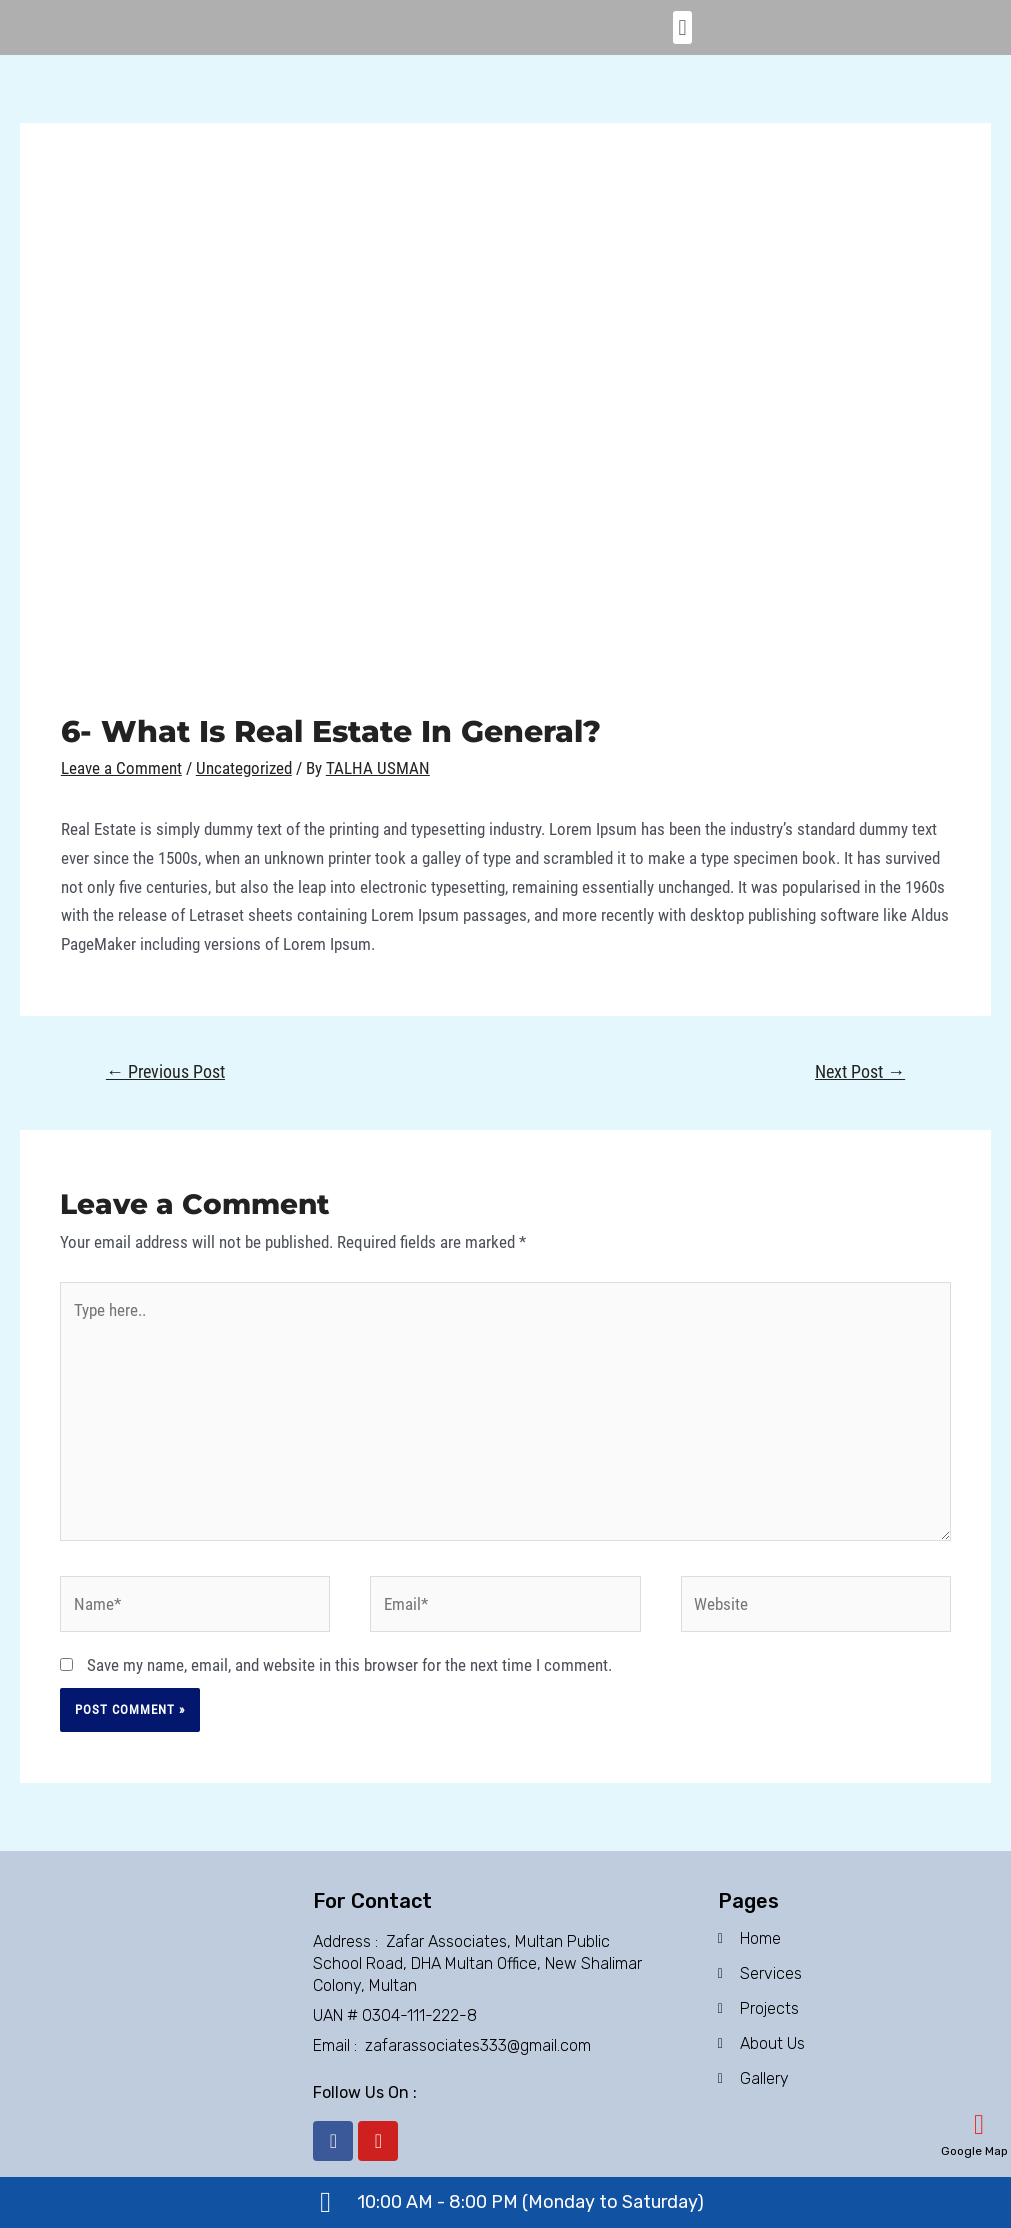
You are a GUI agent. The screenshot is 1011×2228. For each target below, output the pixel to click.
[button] (682, 27)
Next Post (860, 1071)
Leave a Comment (121, 768)
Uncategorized (244, 768)
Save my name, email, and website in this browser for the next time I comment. (349, 1665)
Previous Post (165, 1071)
